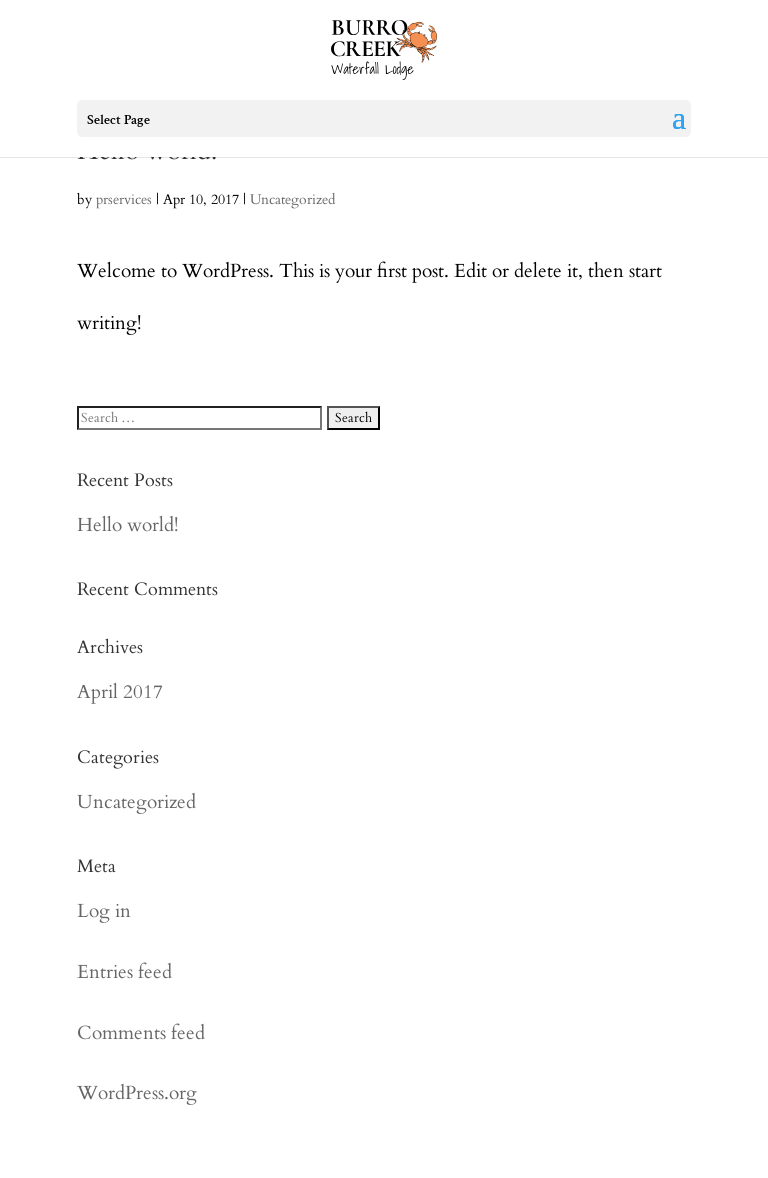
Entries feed (124, 972)
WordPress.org (137, 1093)
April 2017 (120, 692)
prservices (124, 199)
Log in (104, 911)
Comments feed (141, 1033)
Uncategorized (292, 199)
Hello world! (128, 525)
